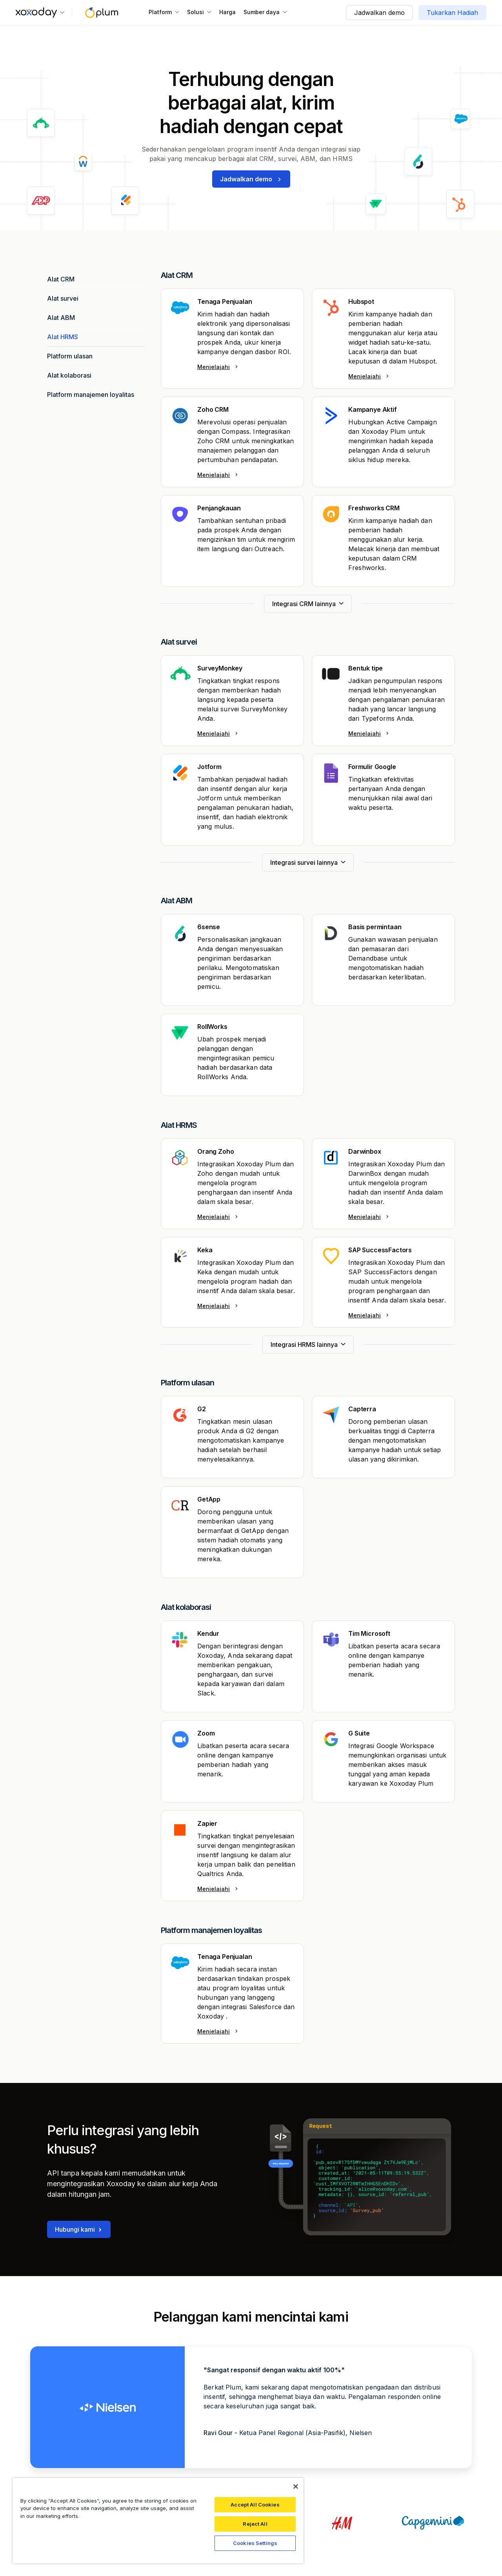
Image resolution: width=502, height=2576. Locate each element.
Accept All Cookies (255, 2504)
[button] (40, 12)
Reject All (255, 2524)
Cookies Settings (255, 2543)
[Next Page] (308, 604)
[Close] (295, 2486)
